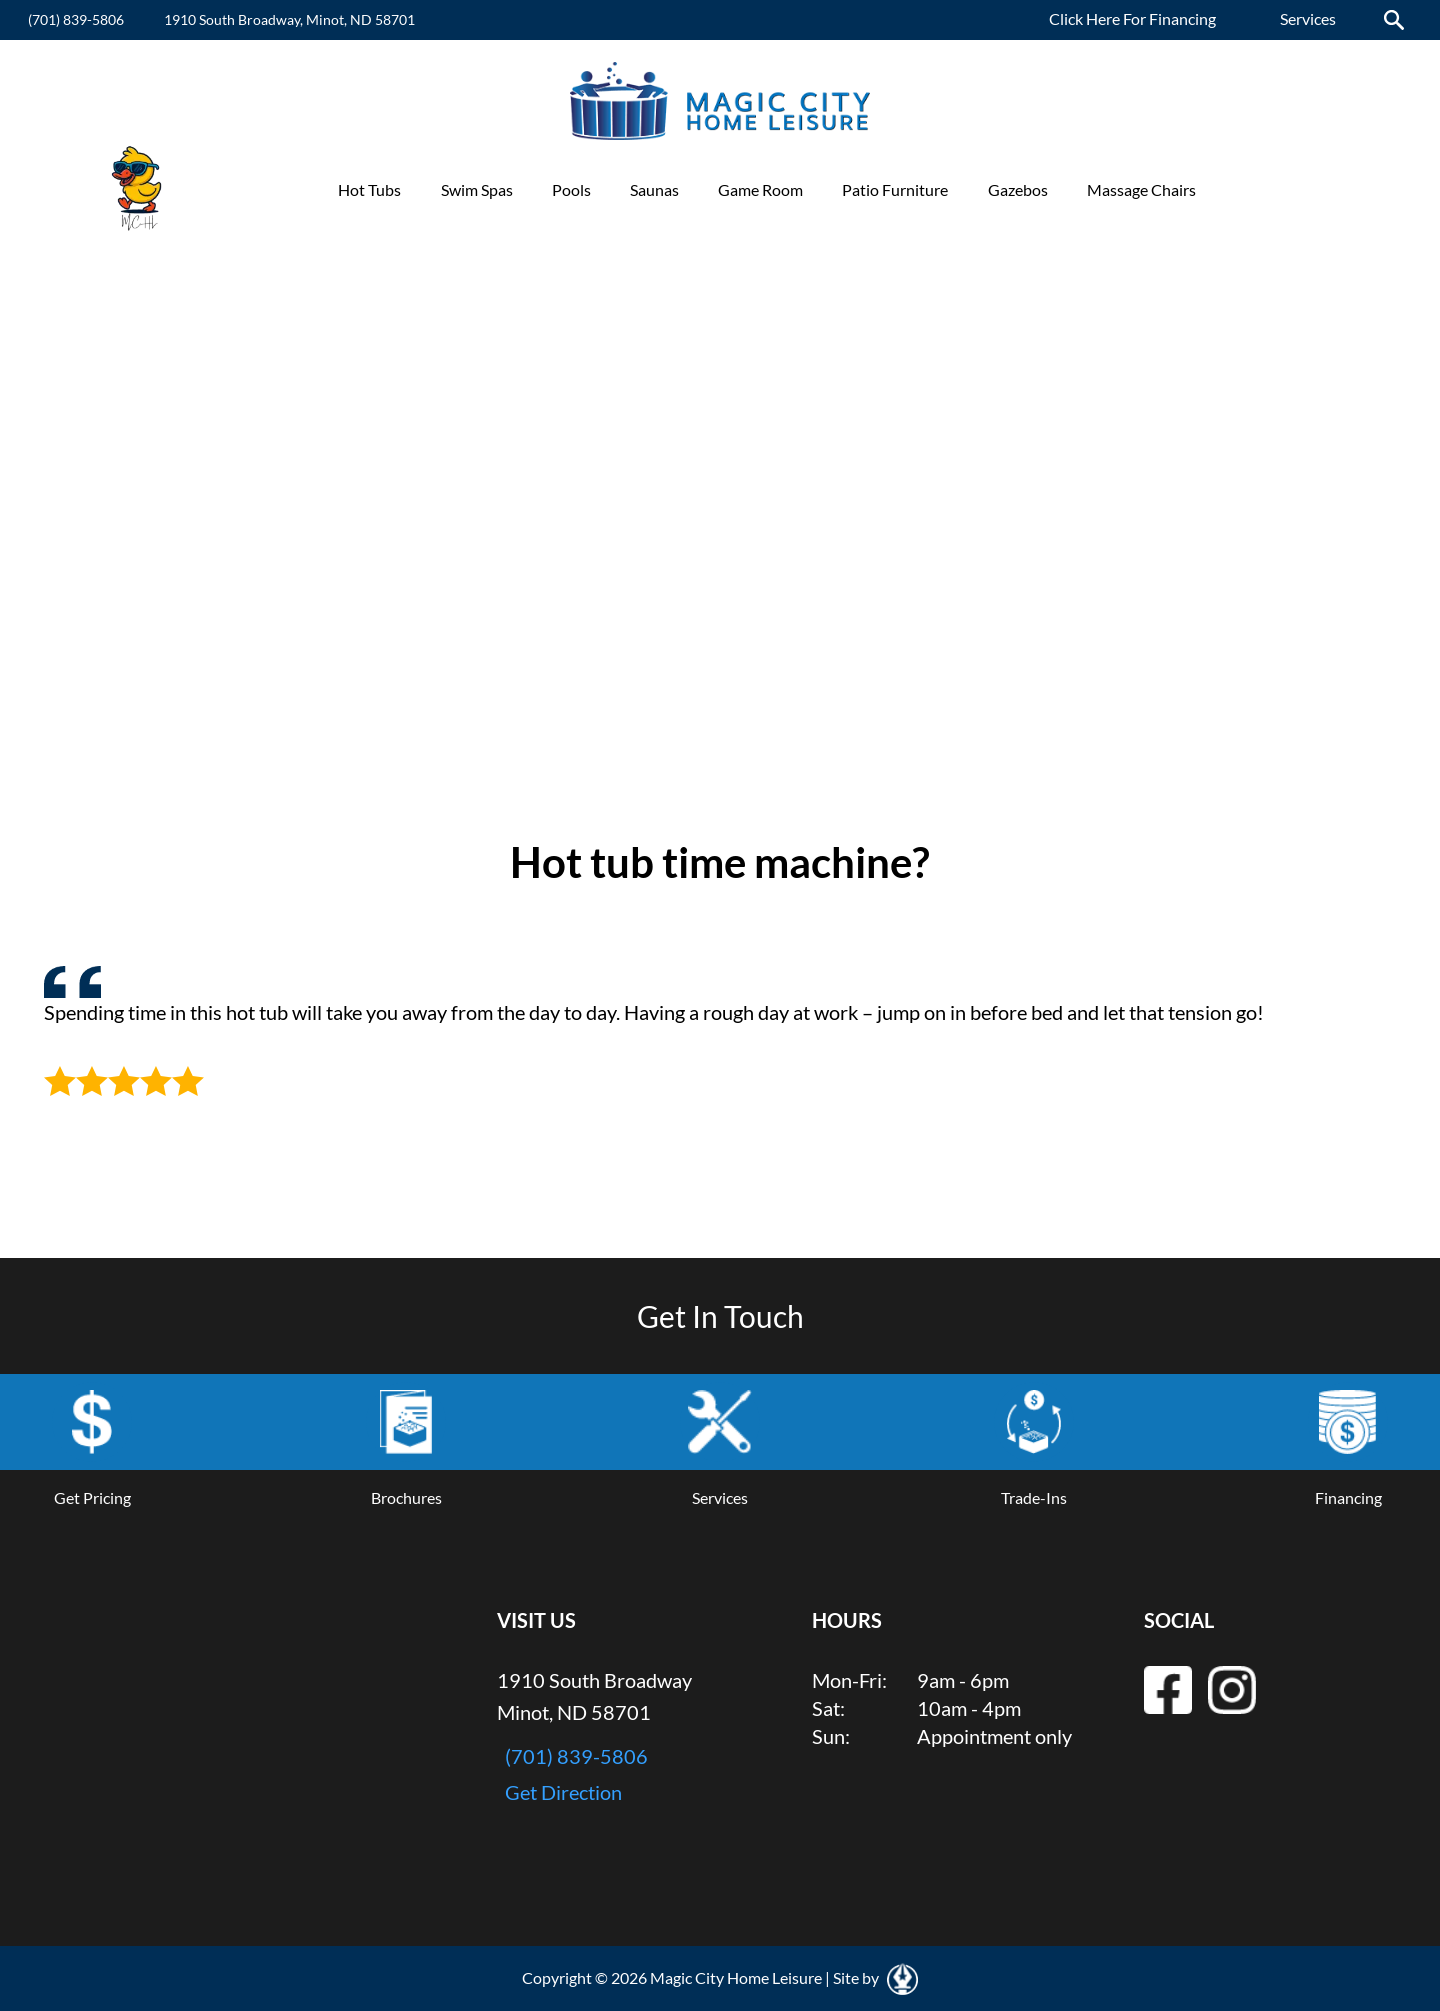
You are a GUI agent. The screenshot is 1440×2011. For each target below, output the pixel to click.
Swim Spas (477, 189)
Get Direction (563, 1792)
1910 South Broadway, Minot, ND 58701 (289, 19)
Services (1308, 18)
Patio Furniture (895, 189)
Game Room (760, 189)
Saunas (654, 189)
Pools (571, 189)
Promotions (1276, 189)
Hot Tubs (369, 189)
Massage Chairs (1141, 189)
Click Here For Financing (1132, 18)
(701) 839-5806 (76, 19)
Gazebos (1018, 189)
